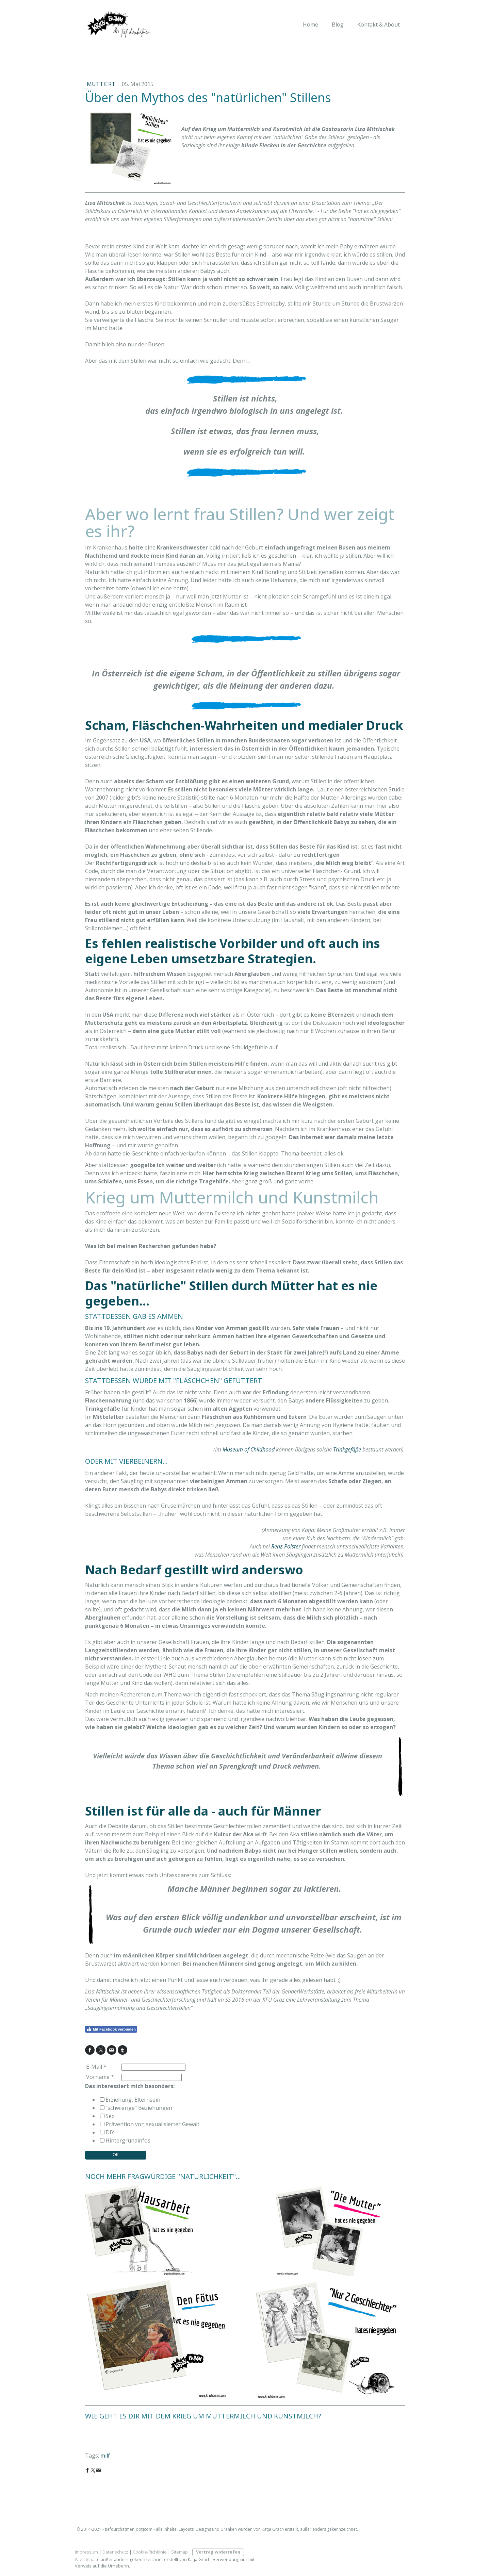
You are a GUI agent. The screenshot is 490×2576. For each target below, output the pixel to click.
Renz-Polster (285, 1546)
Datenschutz (115, 2552)
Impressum (86, 2552)
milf (105, 2455)
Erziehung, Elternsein (132, 2099)
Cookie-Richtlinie (150, 2552)
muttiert (102, 84)
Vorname (100, 2077)
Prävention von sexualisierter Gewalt (152, 2124)
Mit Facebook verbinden (111, 2029)
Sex (109, 2116)
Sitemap (179, 2552)
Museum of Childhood (249, 1449)
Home (310, 24)
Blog (338, 24)
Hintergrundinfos (127, 2140)
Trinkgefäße (347, 1449)
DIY (109, 2132)
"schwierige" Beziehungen (138, 2108)
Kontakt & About (378, 24)
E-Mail (96, 2066)
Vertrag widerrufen (218, 2552)
